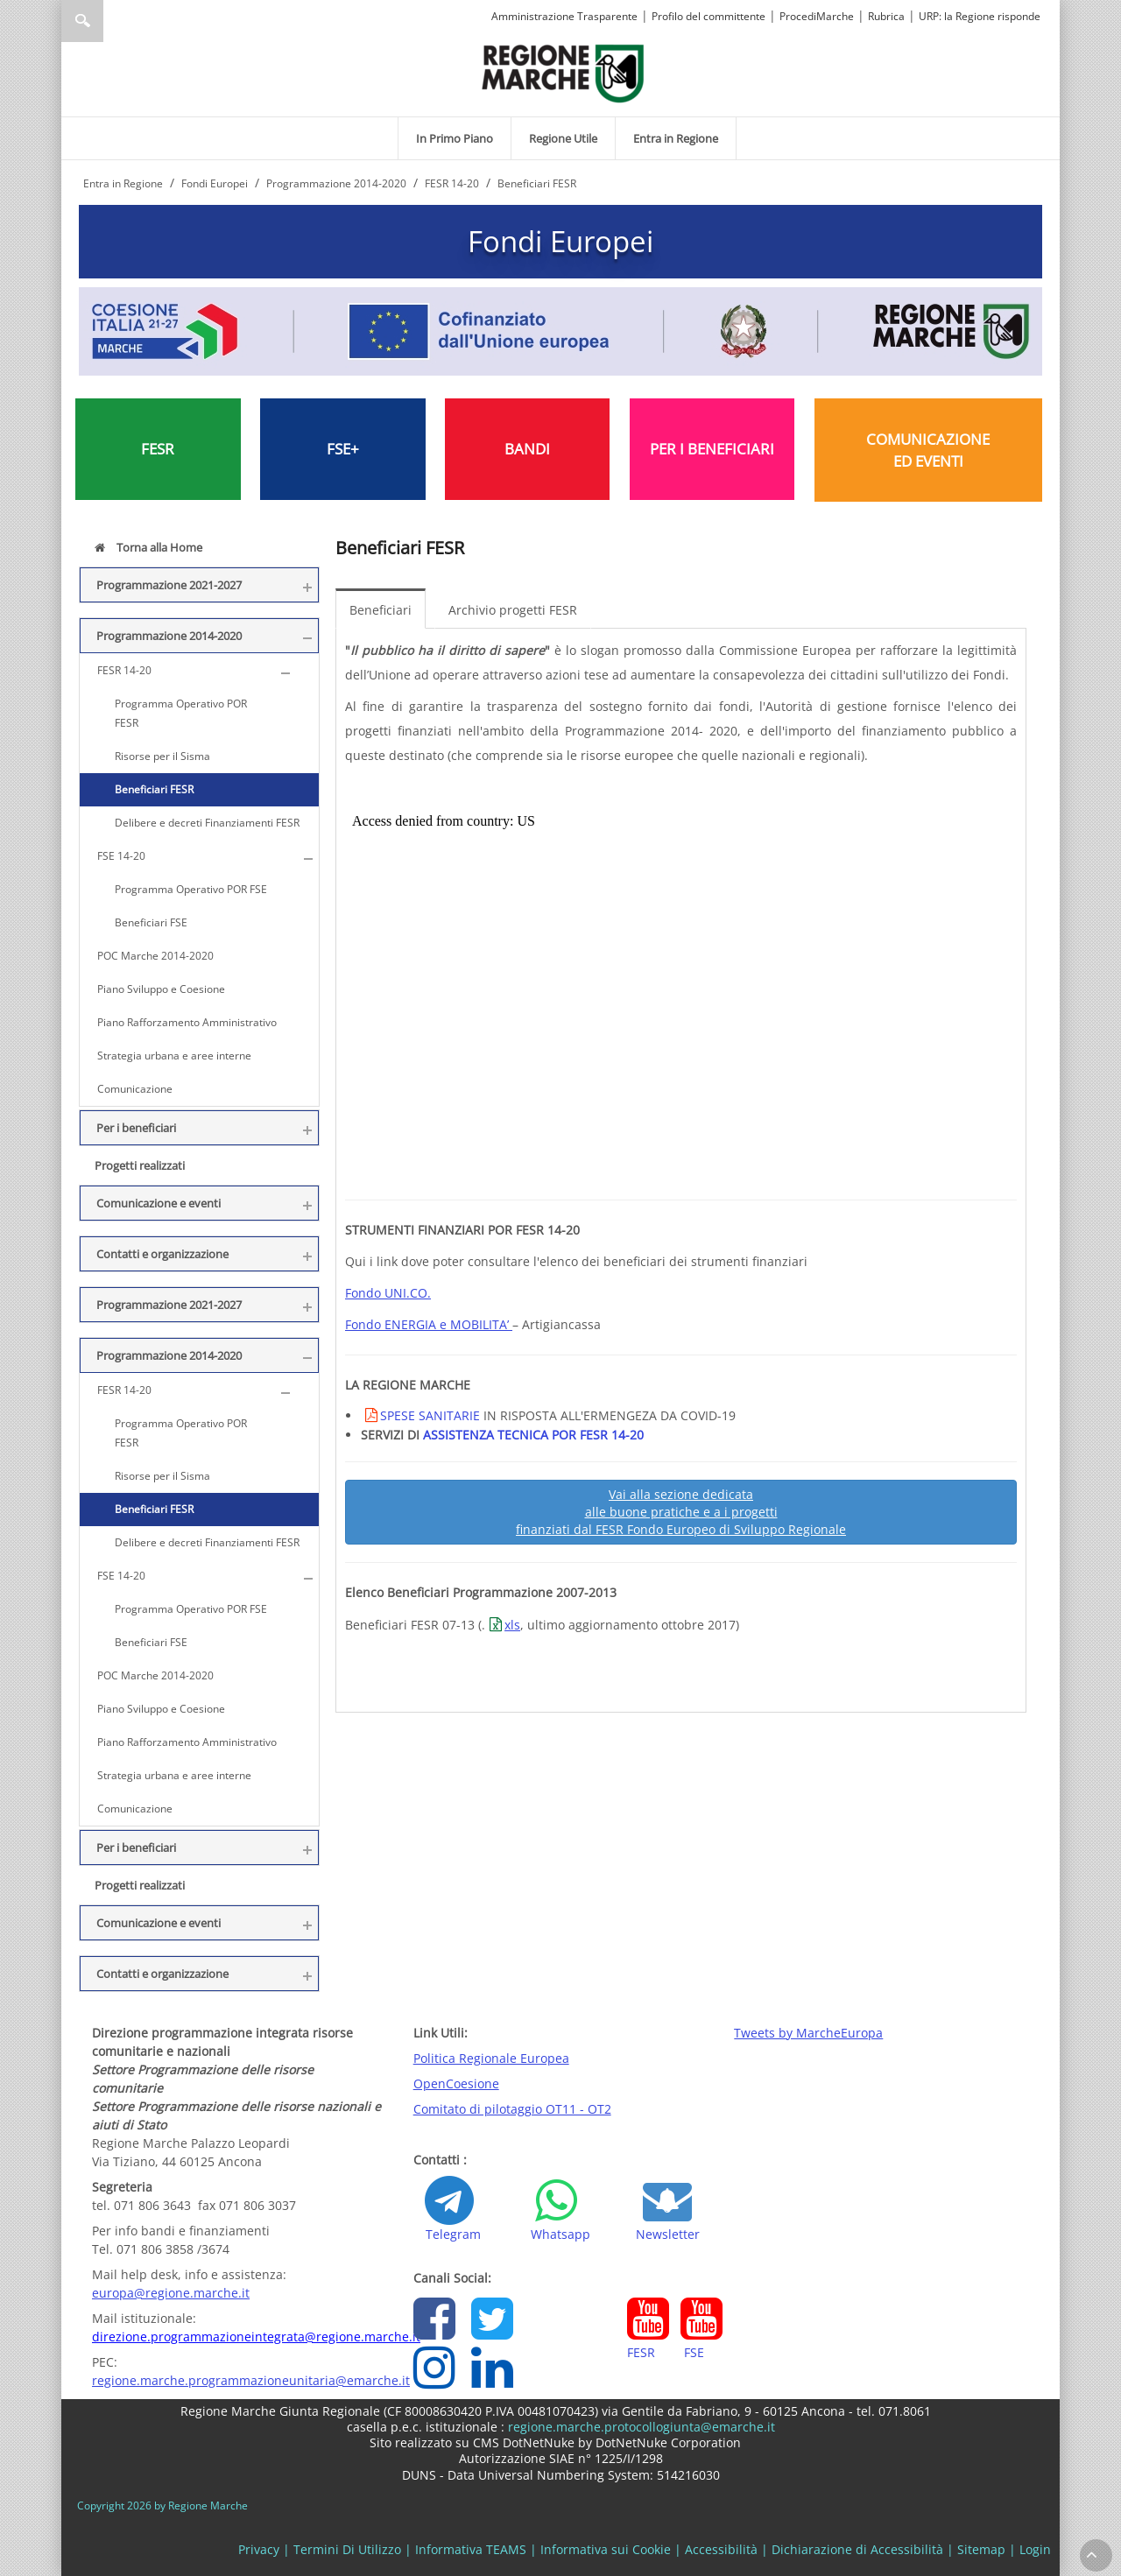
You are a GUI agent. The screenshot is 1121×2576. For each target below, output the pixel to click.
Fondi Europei (560, 241)
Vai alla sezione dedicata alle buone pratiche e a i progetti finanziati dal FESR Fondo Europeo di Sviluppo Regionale (681, 1512)
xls (512, 1624)
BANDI (527, 449)
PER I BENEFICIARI (712, 449)
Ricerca (82, 21)
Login (1035, 2549)
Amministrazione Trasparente (564, 16)
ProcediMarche (816, 16)
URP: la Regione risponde (979, 16)
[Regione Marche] (563, 72)
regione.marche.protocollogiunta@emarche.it (639, 2426)
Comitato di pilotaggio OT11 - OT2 (512, 2109)
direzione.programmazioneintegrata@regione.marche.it (256, 2336)
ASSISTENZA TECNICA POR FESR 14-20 (533, 1434)
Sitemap (981, 2549)
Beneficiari (380, 610)
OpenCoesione (456, 2083)
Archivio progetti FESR (512, 610)
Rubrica (886, 16)
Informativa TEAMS (470, 2549)
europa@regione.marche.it (171, 2292)
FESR (157, 449)
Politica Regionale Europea (491, 2058)
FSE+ (343, 449)
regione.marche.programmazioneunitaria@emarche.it (251, 2380)
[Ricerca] (116, 21)
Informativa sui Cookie (605, 2549)
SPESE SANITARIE (430, 1415)
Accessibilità (721, 2549)
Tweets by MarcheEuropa (808, 2032)
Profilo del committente (708, 16)
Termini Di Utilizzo (347, 2549)
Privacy (258, 2549)
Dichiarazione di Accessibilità (857, 2549)
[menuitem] (454, 138)
